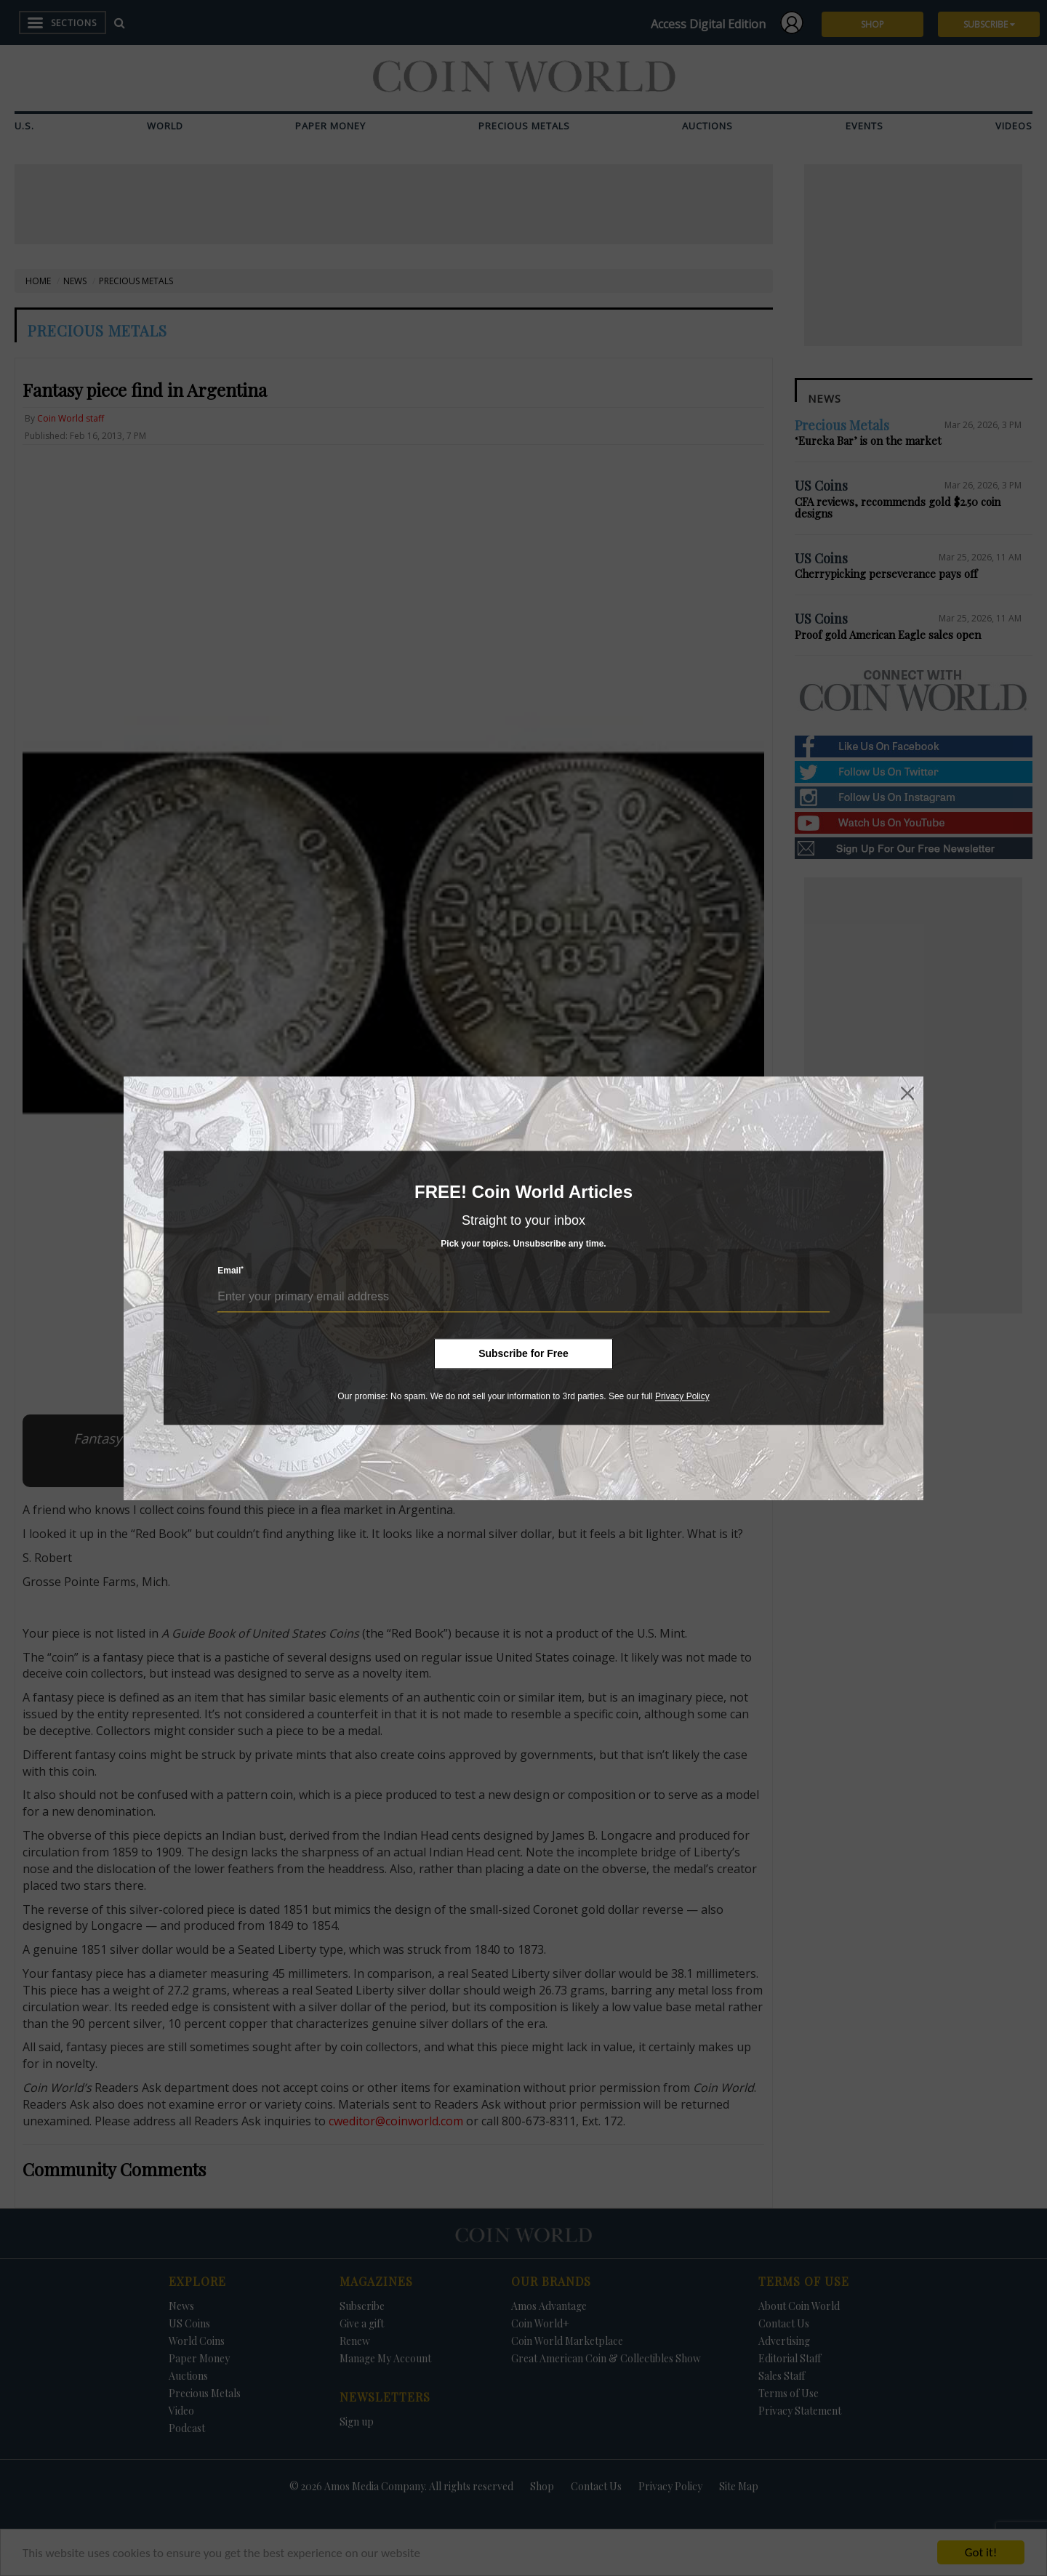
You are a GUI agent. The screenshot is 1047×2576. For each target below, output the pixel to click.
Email (230, 1270)
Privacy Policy (682, 1396)
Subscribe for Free (523, 1353)
